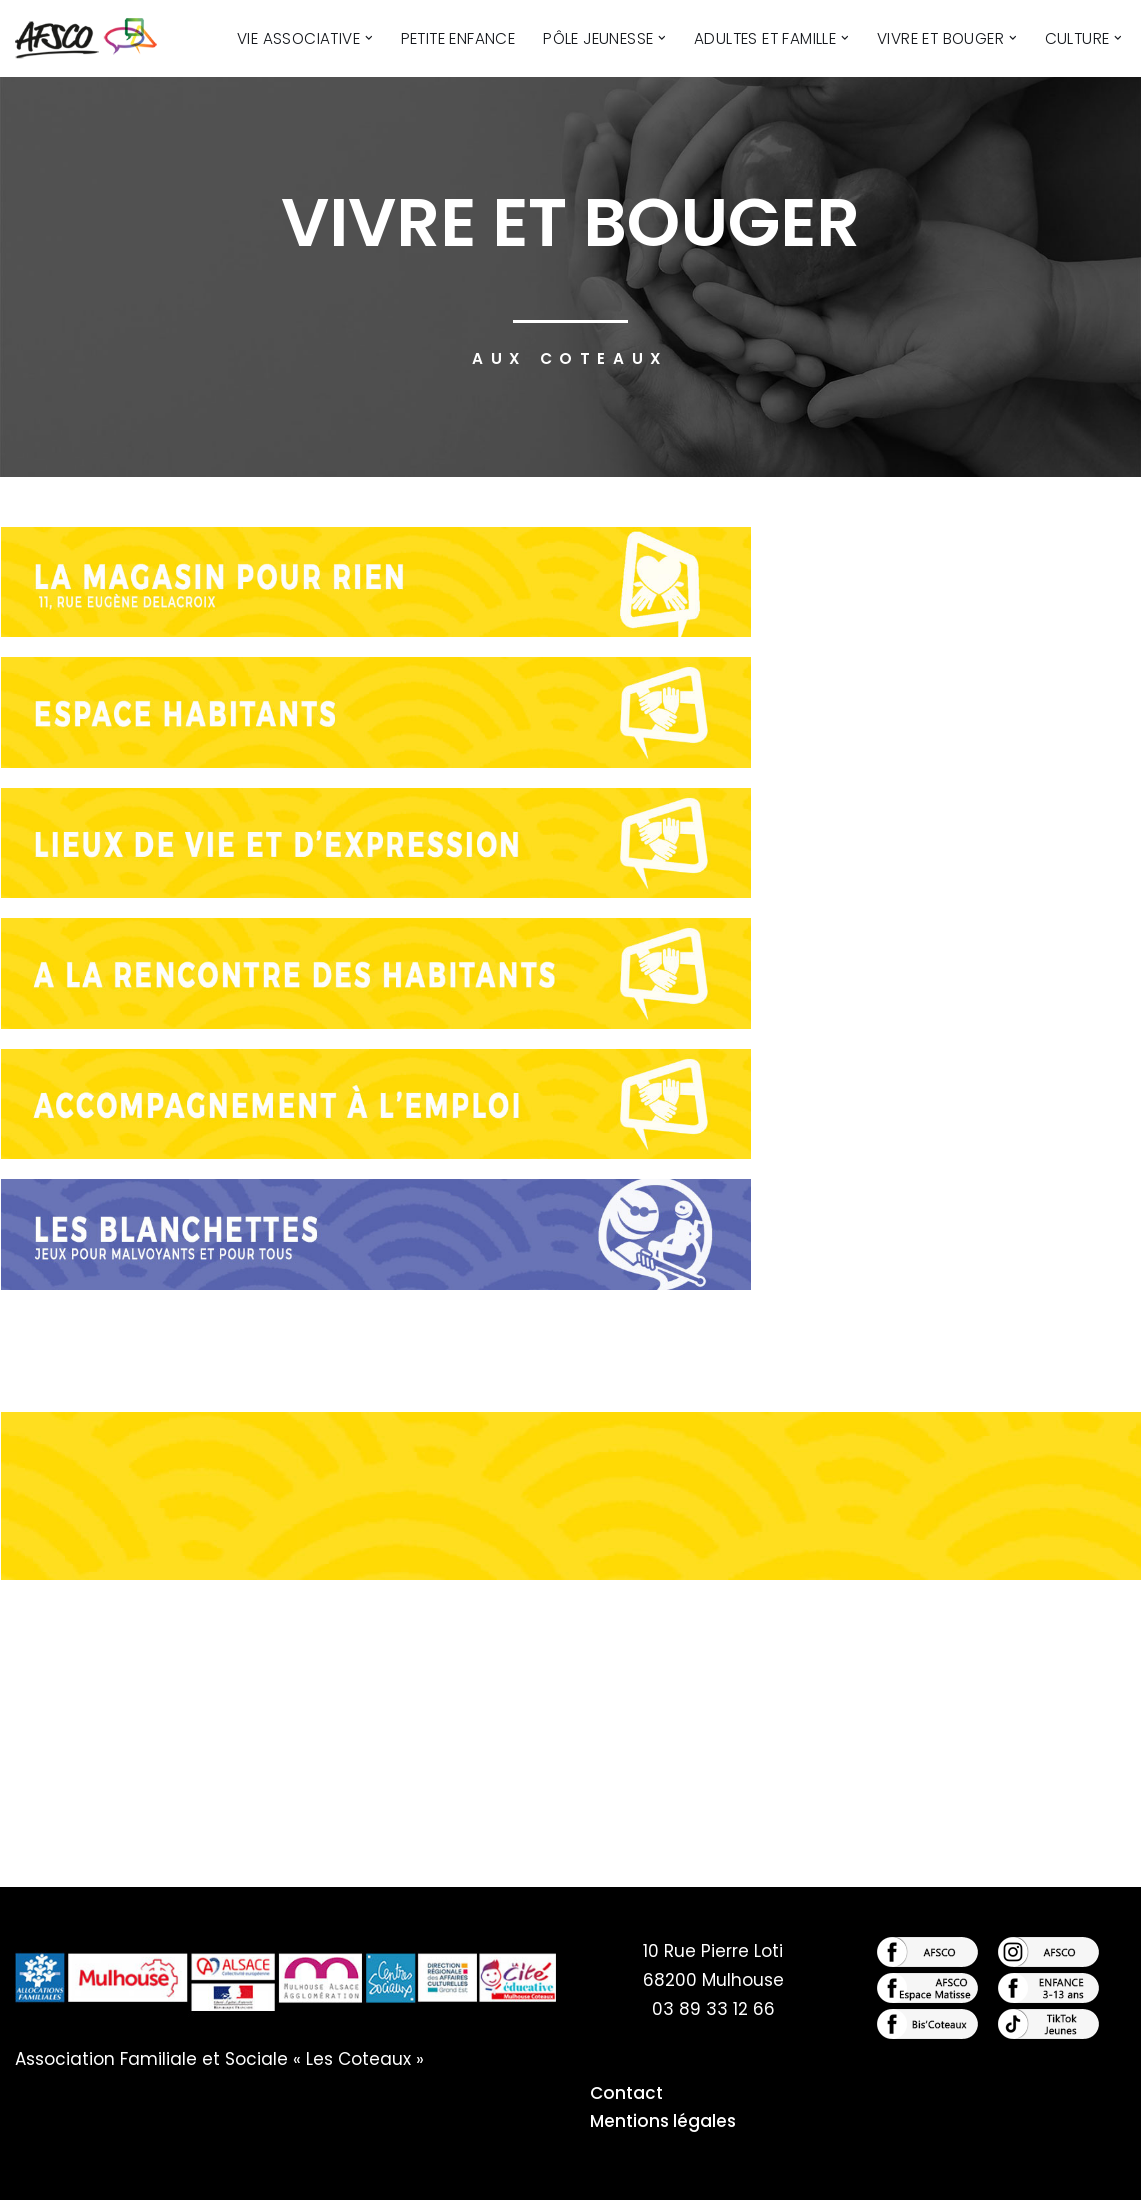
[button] (371, 38)
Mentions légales (663, 2121)
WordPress (231, 2173)
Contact (626, 2093)
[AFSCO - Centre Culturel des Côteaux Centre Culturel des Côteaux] (97, 38)
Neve (37, 2173)
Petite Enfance (460, 38)
